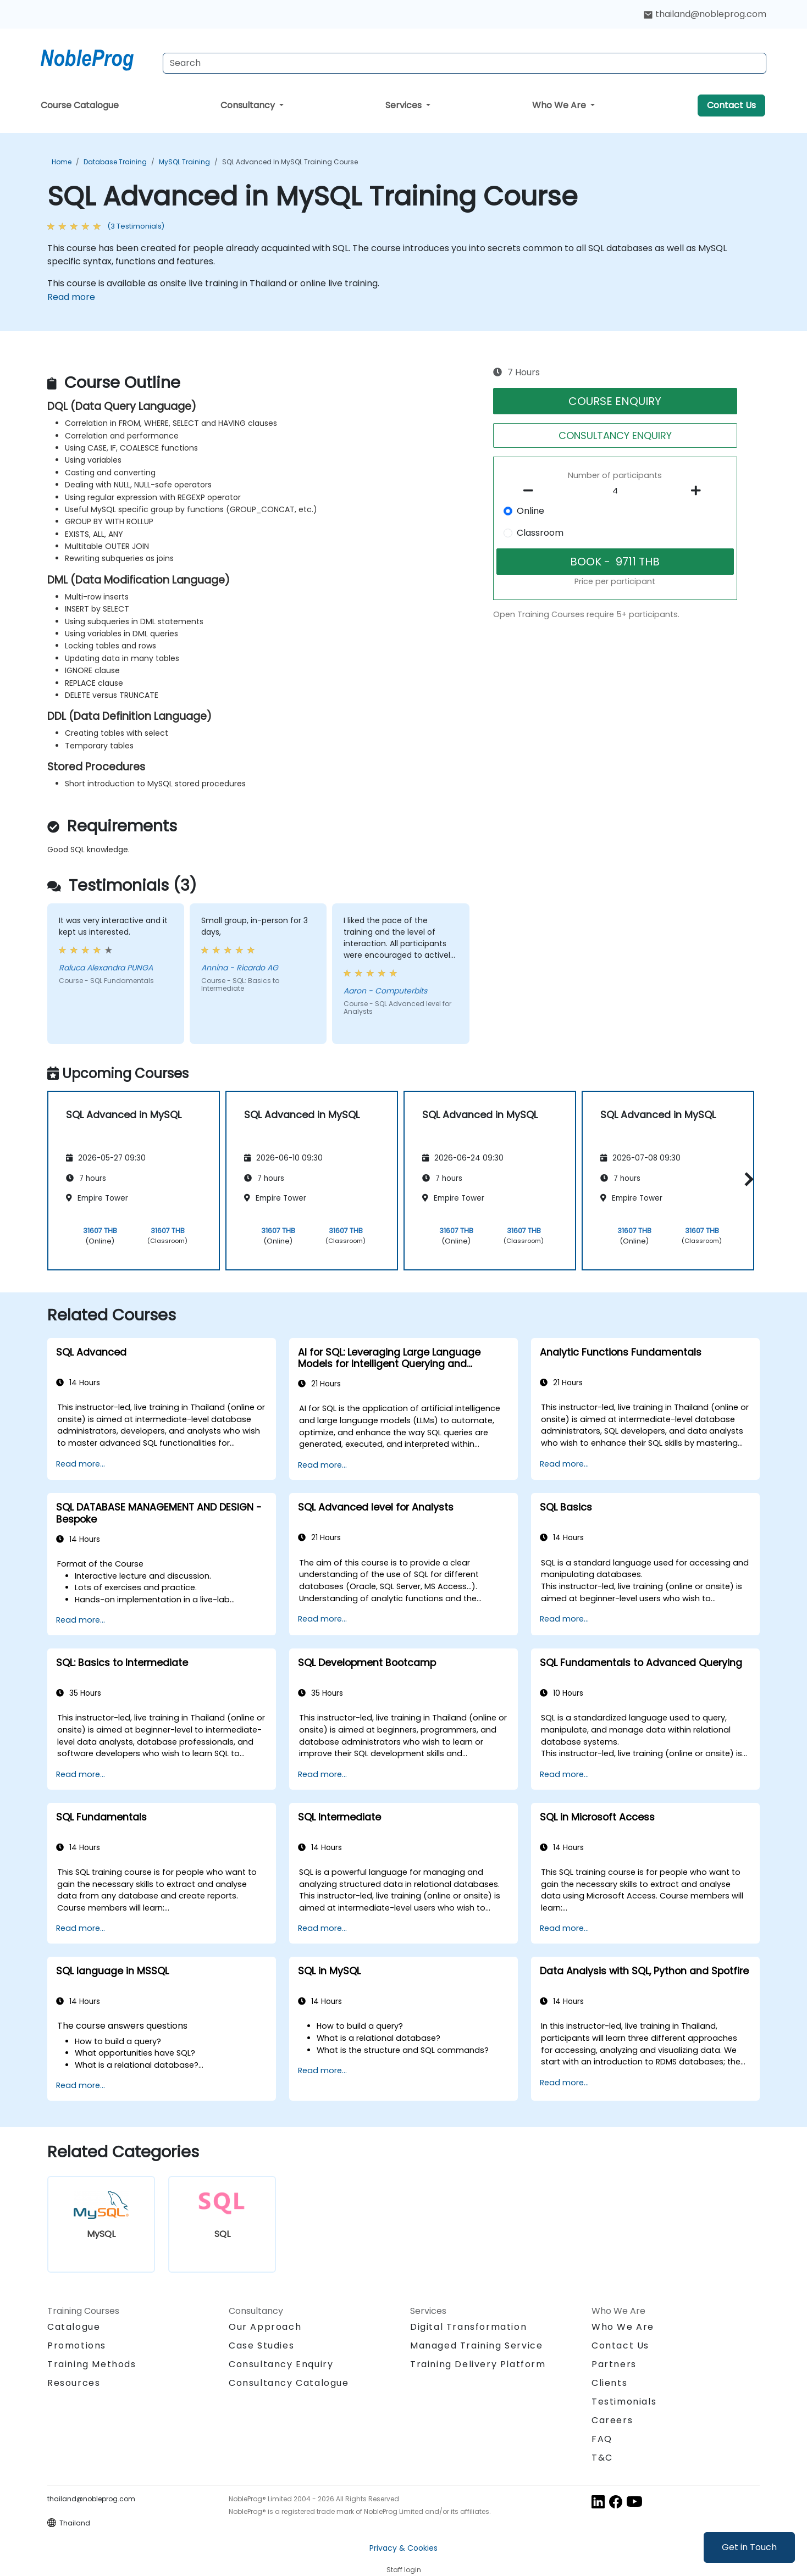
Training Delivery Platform (478, 2364)
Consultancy (248, 105)
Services (404, 105)
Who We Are (560, 105)
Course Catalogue (80, 105)
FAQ (602, 2439)
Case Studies (261, 2345)
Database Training (115, 161)
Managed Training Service (476, 2345)
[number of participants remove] (531, 490)
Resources (73, 2383)
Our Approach (265, 2326)
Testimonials (624, 2401)
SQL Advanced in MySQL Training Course (290, 161)
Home (61, 161)
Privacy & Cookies (403, 2547)
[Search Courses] (464, 63)
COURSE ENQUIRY (614, 401)
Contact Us (731, 105)
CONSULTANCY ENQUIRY (615, 435)
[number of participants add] (699, 490)
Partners (614, 2364)
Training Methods (91, 2364)
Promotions (76, 2345)
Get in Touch (749, 2547)
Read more (71, 297)
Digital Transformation (468, 2326)
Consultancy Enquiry (281, 2364)
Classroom (540, 532)
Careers (612, 2420)
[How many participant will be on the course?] (615, 491)
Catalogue (73, 2326)
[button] (746, 1179)
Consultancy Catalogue (289, 2383)
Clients (609, 2383)
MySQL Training (184, 161)
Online (530, 510)
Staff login (403, 2569)
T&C (602, 2457)
